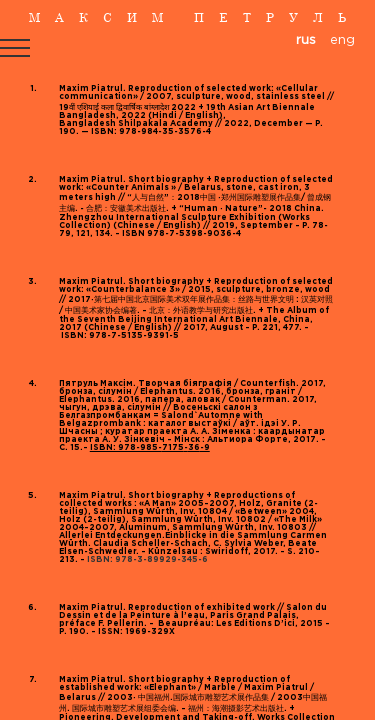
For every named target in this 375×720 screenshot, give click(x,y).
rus (306, 40)
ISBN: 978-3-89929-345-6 (146, 559)
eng (342, 40)
